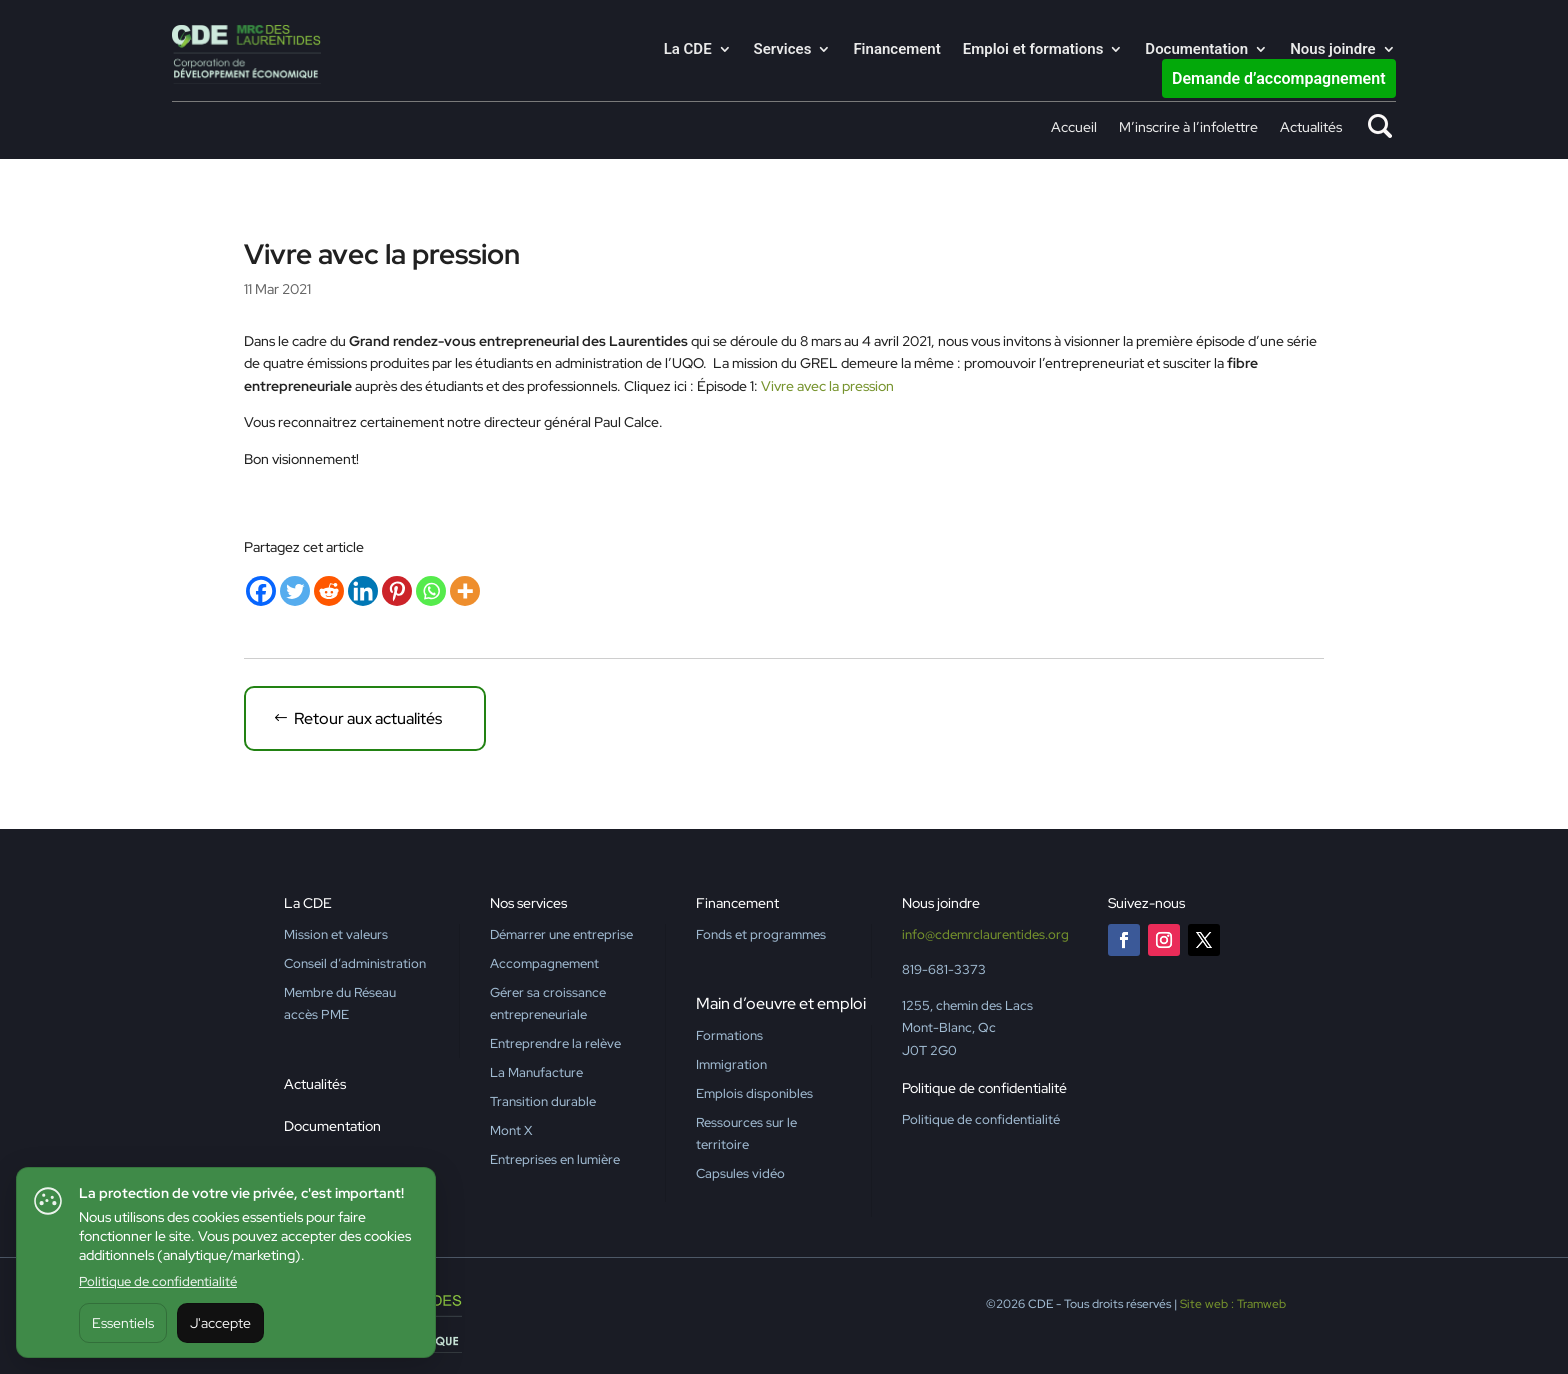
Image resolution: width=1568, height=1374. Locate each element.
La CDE (688, 50)
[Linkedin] (363, 591)
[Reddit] (329, 591)
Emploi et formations (1033, 50)
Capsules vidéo (740, 1173)
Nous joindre (1332, 50)
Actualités (1311, 128)
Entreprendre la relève (555, 1043)
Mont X (511, 1130)
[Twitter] (295, 591)
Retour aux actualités (368, 718)
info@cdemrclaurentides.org (985, 934)
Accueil (1074, 128)
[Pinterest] (397, 591)
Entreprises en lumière (555, 1159)
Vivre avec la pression (827, 386)
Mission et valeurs (336, 934)
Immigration (731, 1064)
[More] (465, 591)
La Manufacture (536, 1072)
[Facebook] (261, 591)
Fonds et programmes (761, 934)
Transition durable (543, 1101)
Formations (729, 1035)
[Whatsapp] (431, 591)
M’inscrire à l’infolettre (1188, 128)
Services (783, 50)
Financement (896, 50)
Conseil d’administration (355, 963)
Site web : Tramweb (1233, 1304)
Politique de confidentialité (158, 1281)
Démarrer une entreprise (561, 934)
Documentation (1196, 50)
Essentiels (123, 1323)
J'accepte (220, 1323)
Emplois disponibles (754, 1093)
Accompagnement (544, 963)
